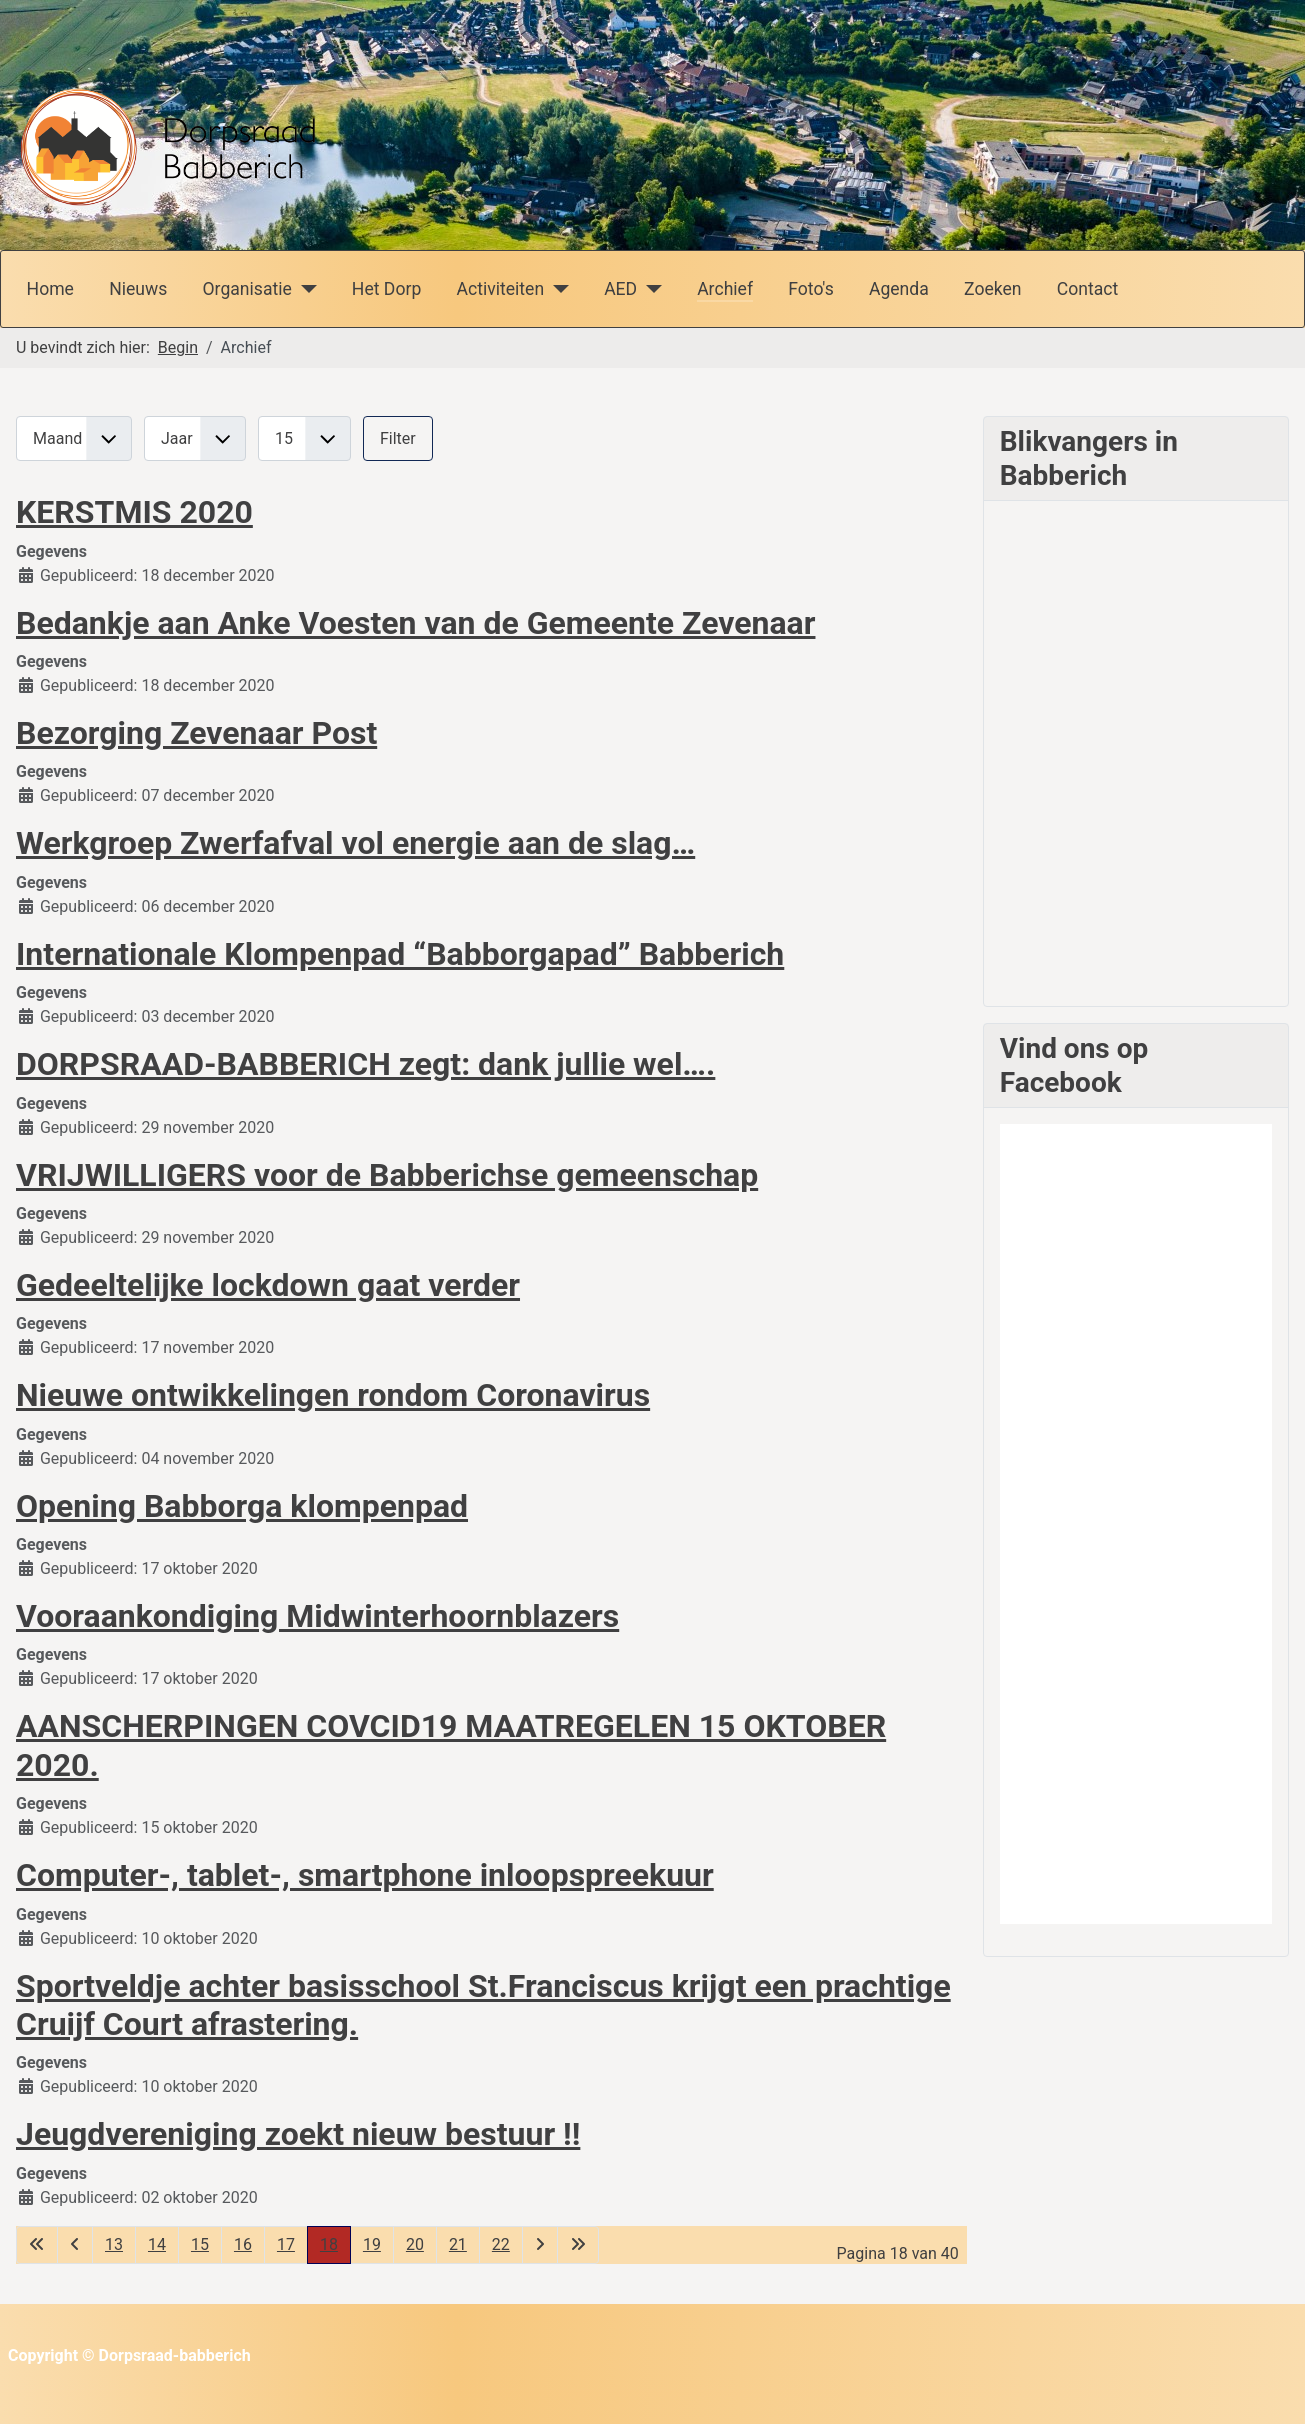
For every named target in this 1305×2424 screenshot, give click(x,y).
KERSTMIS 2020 (134, 512)
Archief (725, 289)
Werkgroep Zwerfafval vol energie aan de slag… (355, 843)
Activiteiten (500, 289)
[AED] (649, 289)
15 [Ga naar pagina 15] (200, 2244)
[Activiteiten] (556, 289)
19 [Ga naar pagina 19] (372, 2244)
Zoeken (993, 289)
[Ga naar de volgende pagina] (540, 2245)
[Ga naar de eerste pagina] (37, 2245)
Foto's (811, 289)
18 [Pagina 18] (329, 2244)
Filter (398, 438)
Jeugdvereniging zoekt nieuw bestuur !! (298, 2134)
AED (620, 289)
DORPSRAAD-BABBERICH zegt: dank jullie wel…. (365, 1064)
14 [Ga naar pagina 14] (157, 2244)
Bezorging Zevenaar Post (196, 733)
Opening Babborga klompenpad (242, 1506)
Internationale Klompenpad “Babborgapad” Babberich (400, 954)
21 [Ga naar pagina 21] (458, 2244)
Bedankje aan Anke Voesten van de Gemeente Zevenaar (415, 623)
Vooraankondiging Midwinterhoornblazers (317, 1616)
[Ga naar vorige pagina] (75, 2245)
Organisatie (246, 289)
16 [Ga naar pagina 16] (243, 2244)
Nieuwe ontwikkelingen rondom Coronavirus (333, 1395)
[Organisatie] (304, 289)
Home (50, 289)
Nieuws (138, 289)
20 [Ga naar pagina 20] (415, 2244)
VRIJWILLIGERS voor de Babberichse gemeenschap (387, 1175)
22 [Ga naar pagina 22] (501, 2244)
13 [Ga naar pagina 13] (114, 2244)
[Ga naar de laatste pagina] (578, 2245)
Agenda (899, 289)
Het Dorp (386, 289)
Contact (1088, 289)
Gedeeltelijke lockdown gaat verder (268, 1285)
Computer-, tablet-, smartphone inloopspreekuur (365, 1875)
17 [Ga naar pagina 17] (286, 2244)
